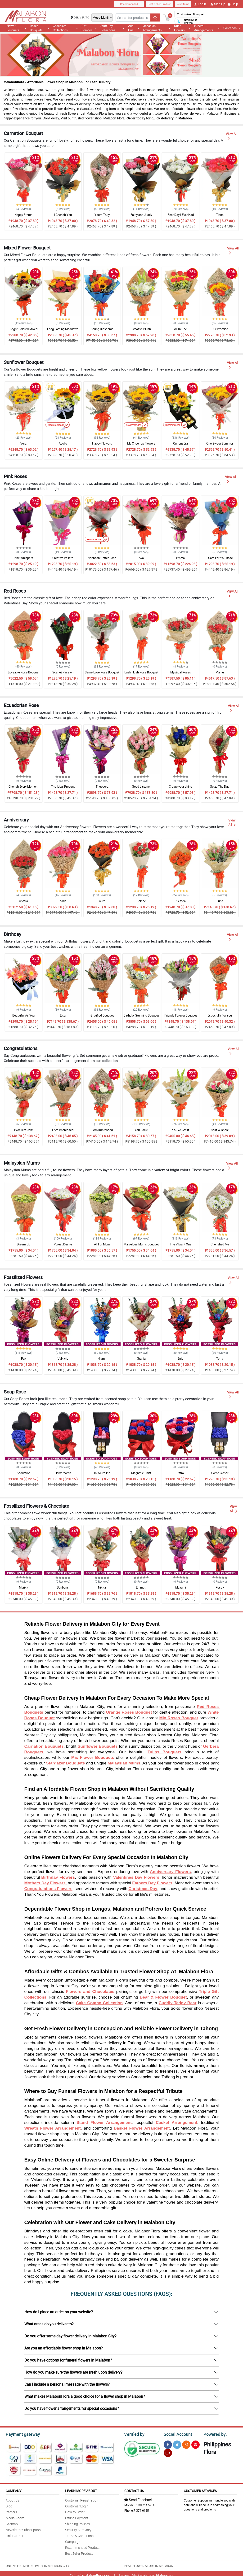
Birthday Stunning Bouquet (141, 1015)
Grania (141, 1358)
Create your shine (180, 786)
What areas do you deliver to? (49, 2324)
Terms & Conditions (79, 2535)
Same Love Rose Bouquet (102, 672)
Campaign (72, 2541)
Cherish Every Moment (23, 786)
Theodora (102, 786)
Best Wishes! (220, 1130)
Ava (141, 558)
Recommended (129, 4)
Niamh (102, 1358)
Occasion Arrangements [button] (157, 28)
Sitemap (12, 2524)
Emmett (141, 1587)
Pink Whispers (23, 558)
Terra (219, 1358)
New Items (182, 4)
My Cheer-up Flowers (141, 443)
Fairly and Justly (141, 215)
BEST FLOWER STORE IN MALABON (148, 2566)
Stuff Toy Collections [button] (112, 28)
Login (200, 4)
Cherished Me (220, 1244)
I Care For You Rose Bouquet (220, 560)
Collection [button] (231, 28)
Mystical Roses (180, 672)
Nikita (102, 1587)
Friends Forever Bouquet (180, 1015)
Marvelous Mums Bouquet (141, 1244)
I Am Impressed (62, 1130)
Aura (102, 901)
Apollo (63, 443)
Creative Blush (141, 329)
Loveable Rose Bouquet (23, 672)
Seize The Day (219, 786)
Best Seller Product (159, 4)
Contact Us (134, 2491)
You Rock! (141, 1130)
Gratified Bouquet (102, 1015)
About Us (12, 2500)
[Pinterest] (195, 2445)
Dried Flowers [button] (182, 28)
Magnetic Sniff (141, 1473)
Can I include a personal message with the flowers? (67, 2384)
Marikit (23, 1587)
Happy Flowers (102, 443)
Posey (220, 1587)
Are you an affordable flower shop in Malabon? (63, 2348)
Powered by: (215, 2434)
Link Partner (14, 2535)
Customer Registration (81, 2500)
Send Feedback (138, 2499)
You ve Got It (180, 1130)
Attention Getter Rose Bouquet (102, 560)
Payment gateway (23, 2434)
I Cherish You (63, 215)
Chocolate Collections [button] (65, 28)
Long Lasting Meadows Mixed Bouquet (62, 331)
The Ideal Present (63, 786)
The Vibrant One (180, 1244)
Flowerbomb (62, 1473)
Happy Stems (23, 215)
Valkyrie (63, 1358)
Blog (9, 2506)
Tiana (220, 215)
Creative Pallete (62, 558)
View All (231, 135)
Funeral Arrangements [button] (207, 28)
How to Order (75, 2512)
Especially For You (219, 1015)
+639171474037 (145, 2505)
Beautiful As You (23, 1015)
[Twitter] (177, 2445)
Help (233, 4)
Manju (220, 672)
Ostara (23, 901)
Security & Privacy (78, 2530)
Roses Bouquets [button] (39, 28)
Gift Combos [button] (89, 28)
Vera (23, 443)
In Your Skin (102, 1473)
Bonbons (63, 1587)
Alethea (181, 901)
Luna (219, 901)
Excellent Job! (23, 1130)
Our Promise (220, 329)
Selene (141, 901)
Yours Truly (102, 215)
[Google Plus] (168, 2453)
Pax (23, 1358)
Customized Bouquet (190, 14)
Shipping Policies (77, 2524)
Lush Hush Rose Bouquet (141, 672)
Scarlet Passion (62, 672)
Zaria (62, 901)
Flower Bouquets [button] (16, 28)
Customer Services (200, 2491)
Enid (180, 1358)
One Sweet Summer (219, 443)
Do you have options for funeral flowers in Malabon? (68, 2360)
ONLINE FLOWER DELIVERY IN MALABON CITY (37, 2566)
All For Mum (102, 1244)
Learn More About (81, 2491)
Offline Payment (76, 2518)
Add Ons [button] (133, 28)
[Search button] (155, 17)
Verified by (134, 2434)
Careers (11, 2512)
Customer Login (76, 2506)
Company (13, 2491)
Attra (180, 1473)
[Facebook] (168, 2445)
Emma (180, 558)
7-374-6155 (141, 2510)
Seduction (23, 1473)
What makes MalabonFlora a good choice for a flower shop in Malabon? (84, 2396)
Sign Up (217, 4)
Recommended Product (82, 2547)
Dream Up (23, 1244)
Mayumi (180, 1587)
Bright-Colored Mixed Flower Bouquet (23, 331)
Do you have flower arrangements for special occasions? (71, 2408)
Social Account (178, 2434)
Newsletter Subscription (23, 2530)
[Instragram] (186, 2445)
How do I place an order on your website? (58, 2311)
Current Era (180, 443)
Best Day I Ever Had (180, 215)
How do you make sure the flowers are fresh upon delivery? (73, 2372)
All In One (180, 329)
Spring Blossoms (102, 329)
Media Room (15, 2518)
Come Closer (219, 1473)
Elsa (63, 1015)
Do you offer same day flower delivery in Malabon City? (70, 2336)
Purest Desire (63, 1244)
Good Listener (141, 786)
